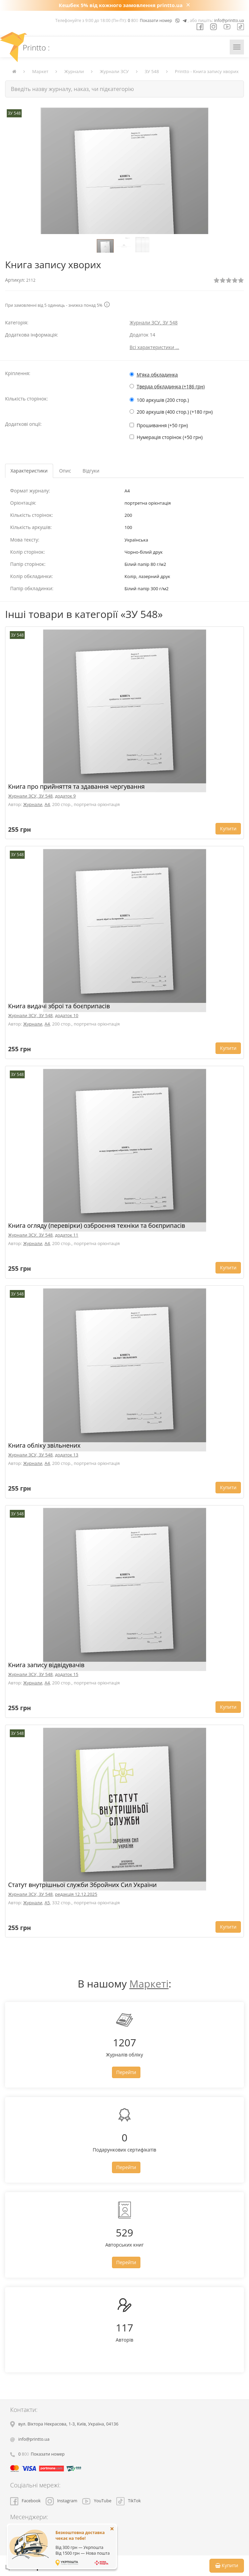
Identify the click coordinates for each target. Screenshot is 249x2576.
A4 (47, 804)
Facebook (25, 2501)
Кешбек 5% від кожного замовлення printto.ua (121, 5)
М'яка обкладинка (157, 374)
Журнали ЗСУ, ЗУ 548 (154, 322)
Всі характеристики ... (154, 347)
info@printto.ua (229, 20)
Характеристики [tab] (29, 470)
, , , (68, 2424)
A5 (47, 1903)
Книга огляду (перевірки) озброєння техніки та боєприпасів (96, 1225)
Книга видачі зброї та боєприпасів (59, 1006)
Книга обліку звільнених (44, 1445)
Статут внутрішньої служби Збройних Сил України (82, 1885)
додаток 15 (66, 1674)
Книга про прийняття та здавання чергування (76, 786)
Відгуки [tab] (91, 470)
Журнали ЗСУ (114, 71)
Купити (226, 2565)
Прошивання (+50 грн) (162, 425)
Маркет (40, 71)
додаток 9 (65, 796)
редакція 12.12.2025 (76, 1894)
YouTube (96, 2501)
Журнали (74, 71)
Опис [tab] (65, 470)
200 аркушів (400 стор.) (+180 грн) (175, 412)
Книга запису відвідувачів (46, 1665)
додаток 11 (66, 1235)
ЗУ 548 (152, 71)
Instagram (61, 2501)
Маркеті (148, 1984)
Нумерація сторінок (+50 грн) (170, 437)
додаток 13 (66, 1455)
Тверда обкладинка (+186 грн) (171, 386)
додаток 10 (66, 1015)
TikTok (128, 2501)
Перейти (126, 2072)
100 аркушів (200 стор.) (163, 400)
